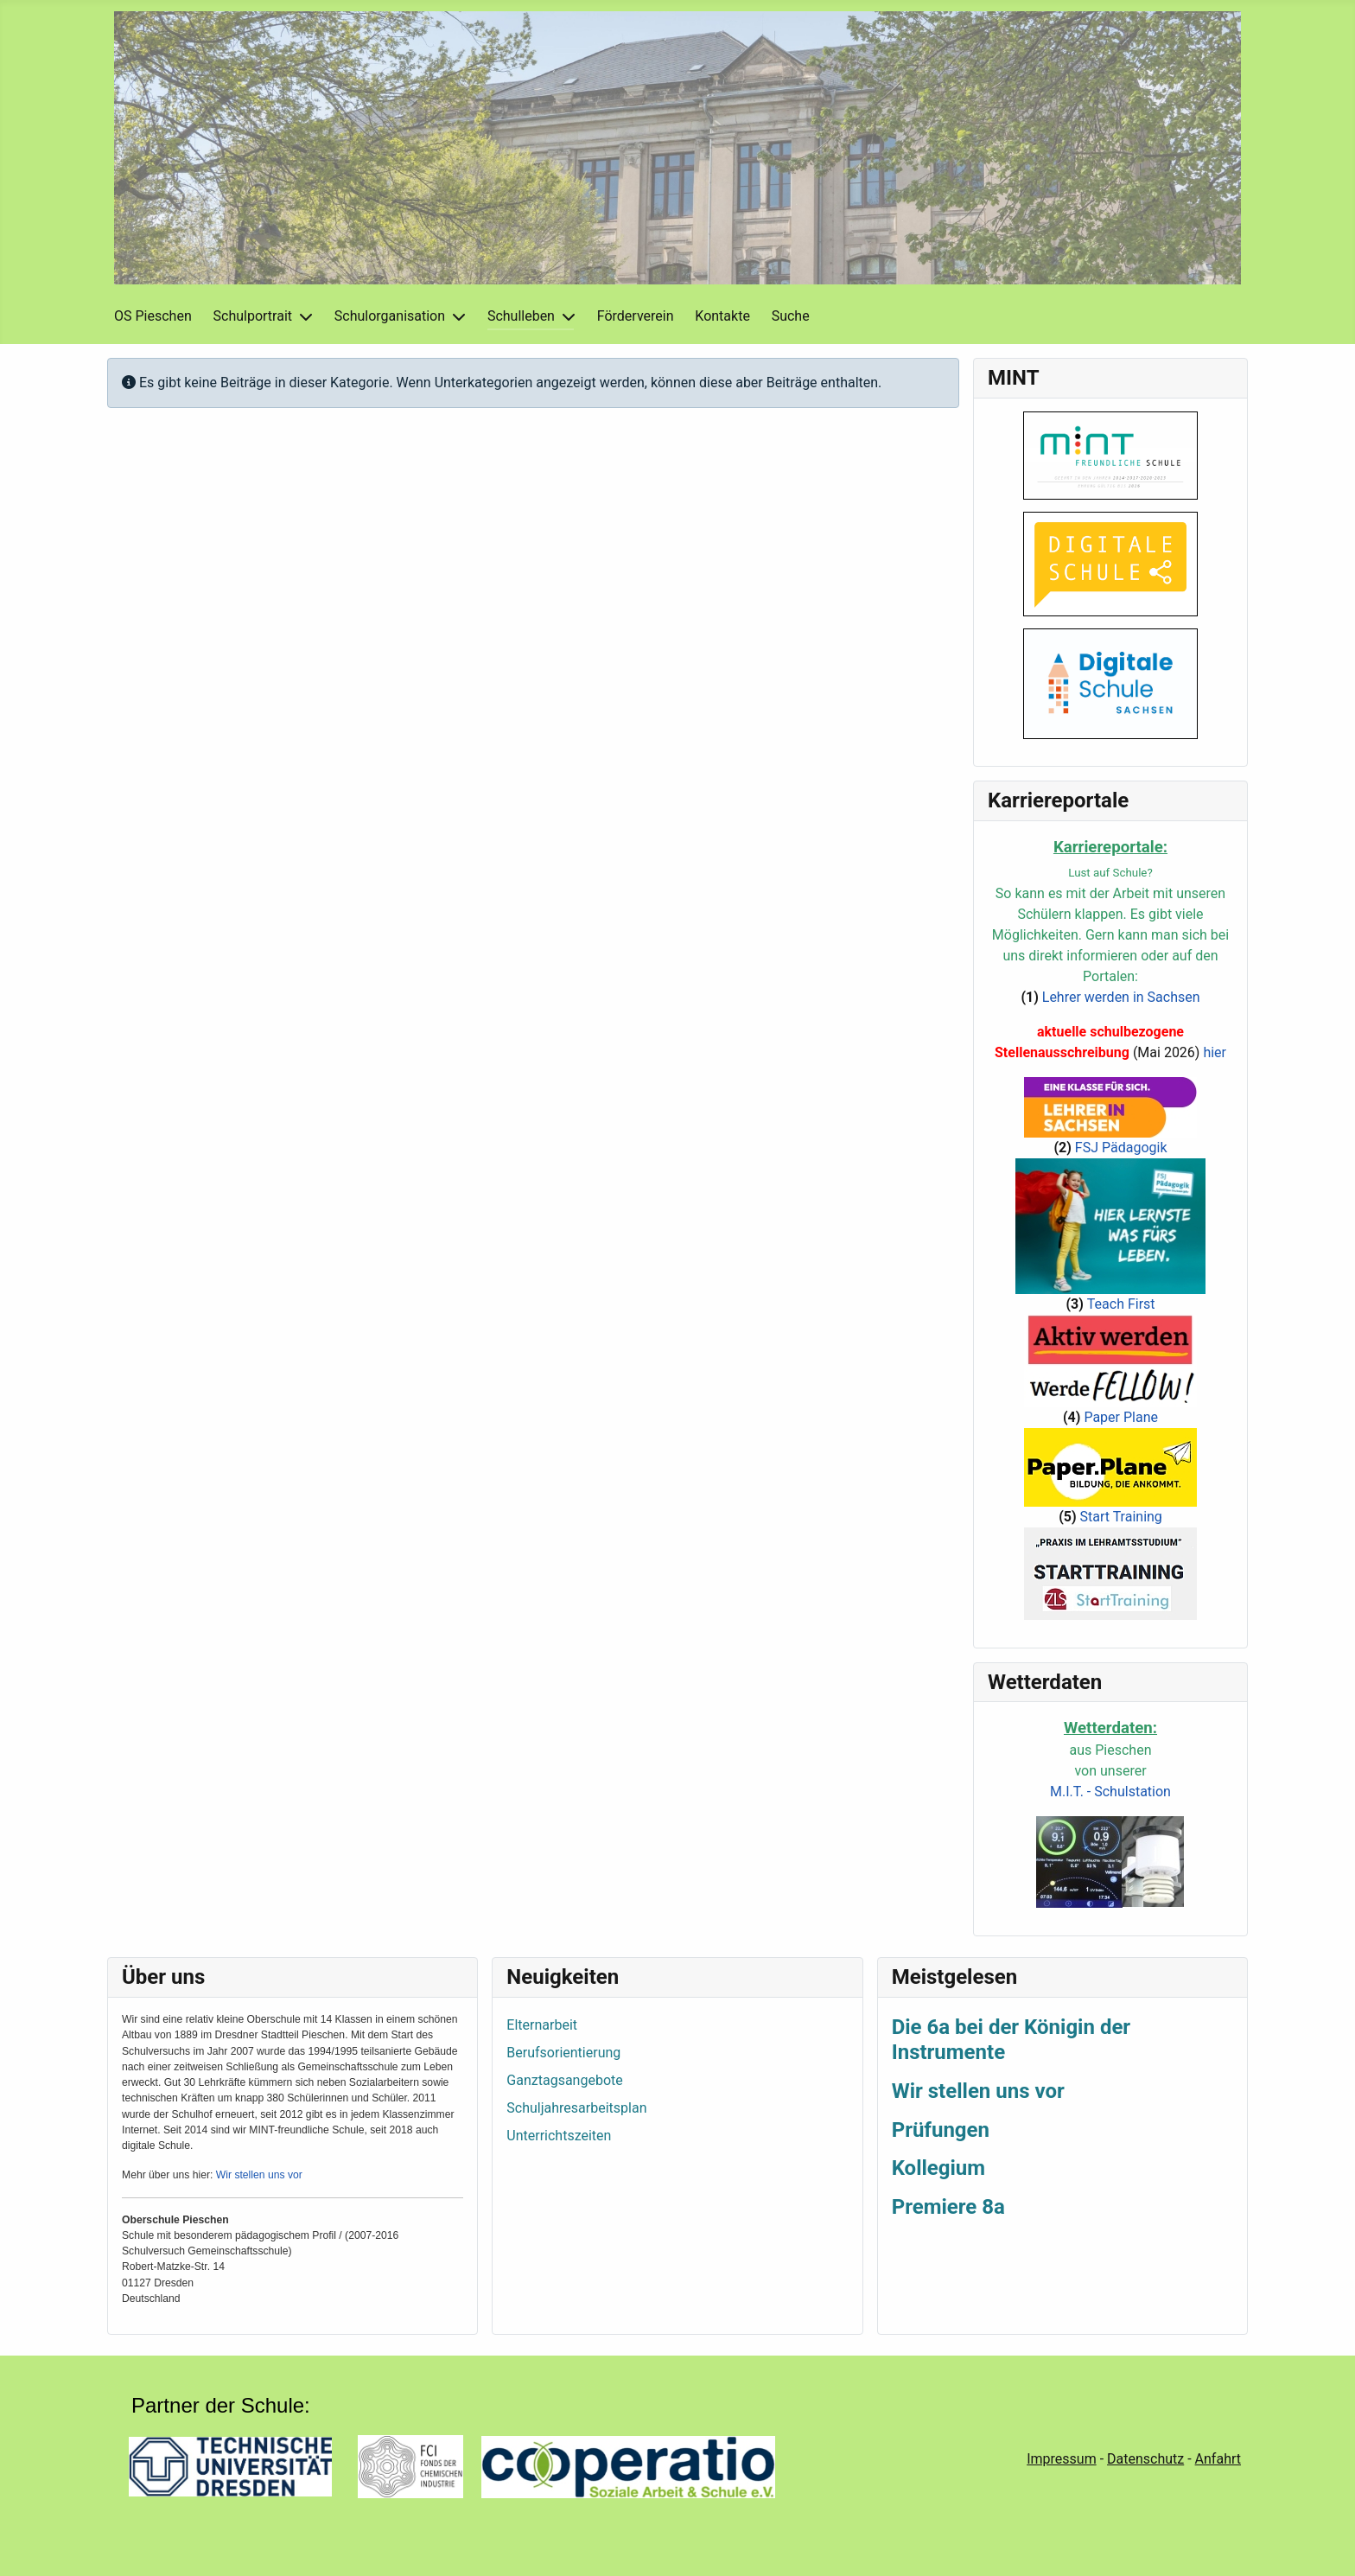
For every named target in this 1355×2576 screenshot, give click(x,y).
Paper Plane (1121, 1417)
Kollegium (938, 2168)
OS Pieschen (153, 316)
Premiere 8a (948, 2207)
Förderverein (635, 316)
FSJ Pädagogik (1121, 1147)
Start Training (1121, 1516)
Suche (791, 316)
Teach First (1121, 1304)
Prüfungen (940, 2130)
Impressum (1062, 2459)
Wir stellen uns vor (259, 2175)
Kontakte (722, 316)
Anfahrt (1218, 2459)
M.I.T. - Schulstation (1110, 1791)
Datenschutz (1145, 2459)
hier (1214, 1052)
